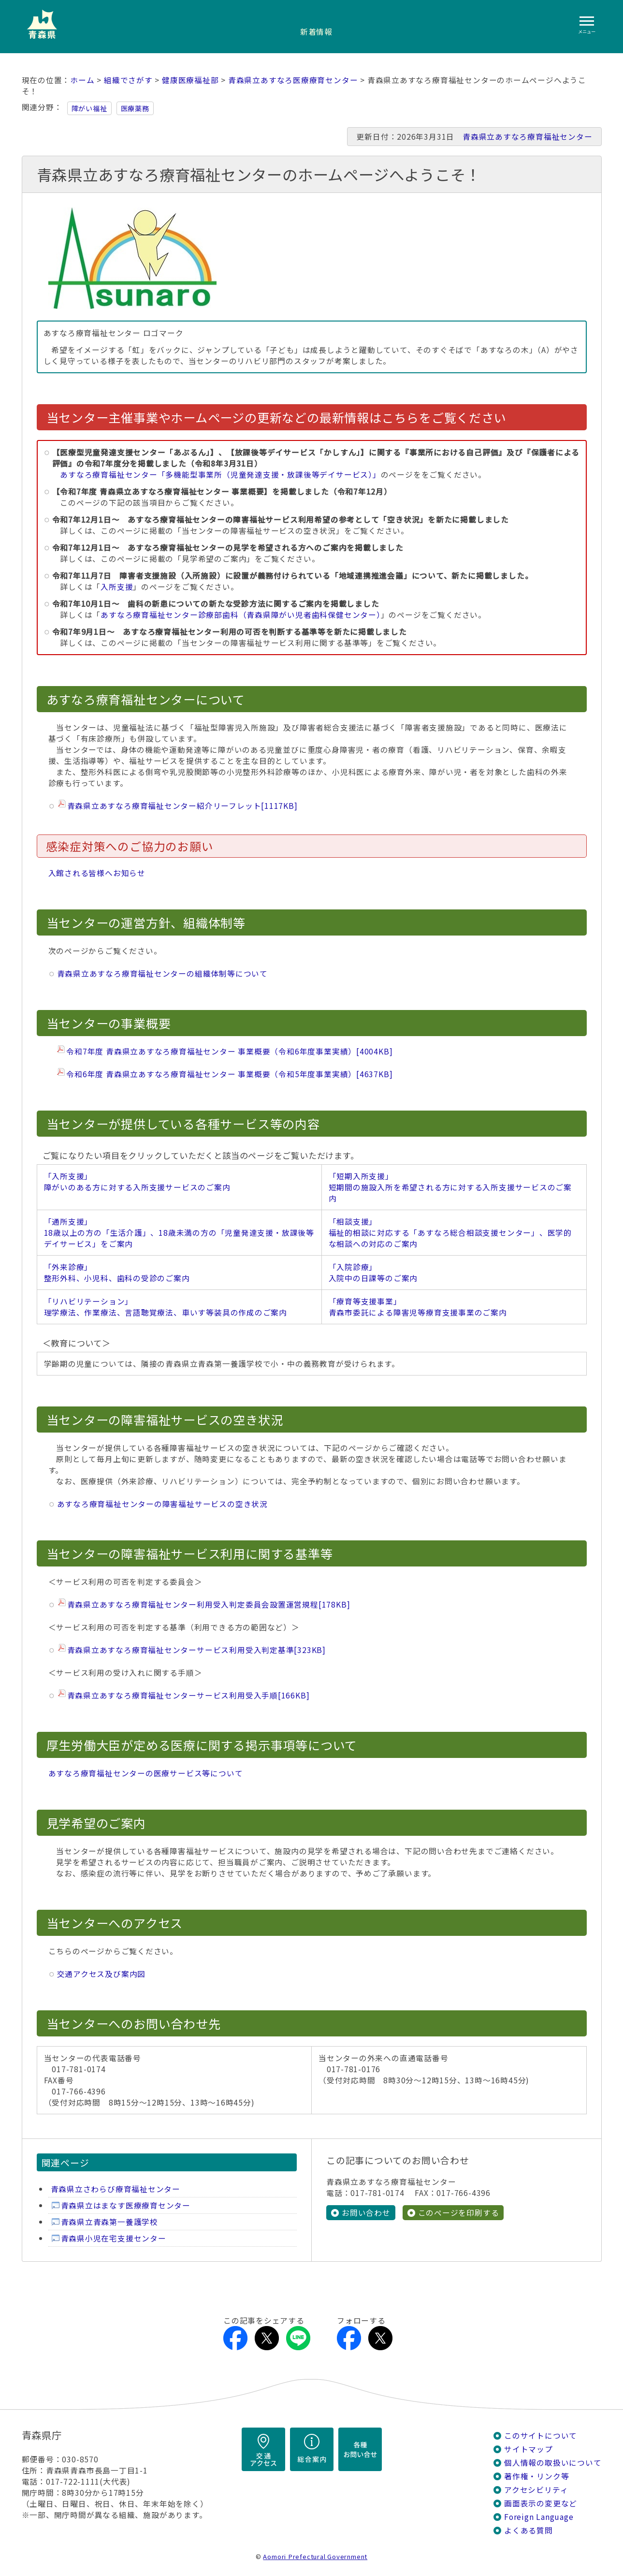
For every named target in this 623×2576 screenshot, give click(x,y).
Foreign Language (539, 2516)
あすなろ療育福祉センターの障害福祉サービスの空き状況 (162, 1503)
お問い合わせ (366, 2212)
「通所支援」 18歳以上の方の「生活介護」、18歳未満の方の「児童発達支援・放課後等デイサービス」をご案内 (179, 1232)
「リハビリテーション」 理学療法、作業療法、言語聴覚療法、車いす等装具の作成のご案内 (166, 1307)
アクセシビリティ (536, 2489)
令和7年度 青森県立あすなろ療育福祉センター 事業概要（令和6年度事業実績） (229, 1051)
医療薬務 (135, 108)
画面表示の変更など (540, 2503)
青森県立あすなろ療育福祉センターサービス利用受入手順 (188, 1695)
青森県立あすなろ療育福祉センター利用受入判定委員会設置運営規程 (208, 1604)
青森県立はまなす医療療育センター (126, 2205)
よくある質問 (528, 2530)
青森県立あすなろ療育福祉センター (528, 136)
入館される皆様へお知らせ (96, 872)
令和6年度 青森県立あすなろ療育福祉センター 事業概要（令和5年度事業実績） (229, 1074)
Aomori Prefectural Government (315, 2556)
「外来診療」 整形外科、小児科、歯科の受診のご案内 (117, 1272)
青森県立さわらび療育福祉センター (116, 2189)
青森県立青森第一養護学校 (109, 2221)
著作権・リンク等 (536, 2476)
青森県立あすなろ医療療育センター (293, 80)
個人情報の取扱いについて (552, 2462)
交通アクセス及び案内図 (101, 1973)
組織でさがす (128, 80)
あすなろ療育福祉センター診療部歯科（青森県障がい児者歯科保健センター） (240, 614)
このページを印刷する (458, 2212)
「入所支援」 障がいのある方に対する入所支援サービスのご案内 (137, 1182)
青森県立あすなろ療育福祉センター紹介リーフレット (182, 805)
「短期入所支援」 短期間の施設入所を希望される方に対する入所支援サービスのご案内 (450, 1187)
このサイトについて (540, 2435)
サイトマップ (528, 2449)
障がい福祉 (89, 108)
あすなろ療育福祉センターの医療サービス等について (145, 1773)
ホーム (82, 80)
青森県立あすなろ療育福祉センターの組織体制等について (162, 973)
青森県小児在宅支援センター (113, 2238)
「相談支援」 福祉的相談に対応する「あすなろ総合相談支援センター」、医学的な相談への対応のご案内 (450, 1232)
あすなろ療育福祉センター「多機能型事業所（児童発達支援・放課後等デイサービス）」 (220, 474)
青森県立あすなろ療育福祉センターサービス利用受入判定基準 (196, 1649)
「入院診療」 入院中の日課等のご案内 (373, 1272)
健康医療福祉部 (190, 80)
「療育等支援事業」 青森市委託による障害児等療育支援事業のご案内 (418, 1307)
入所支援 (117, 586)
